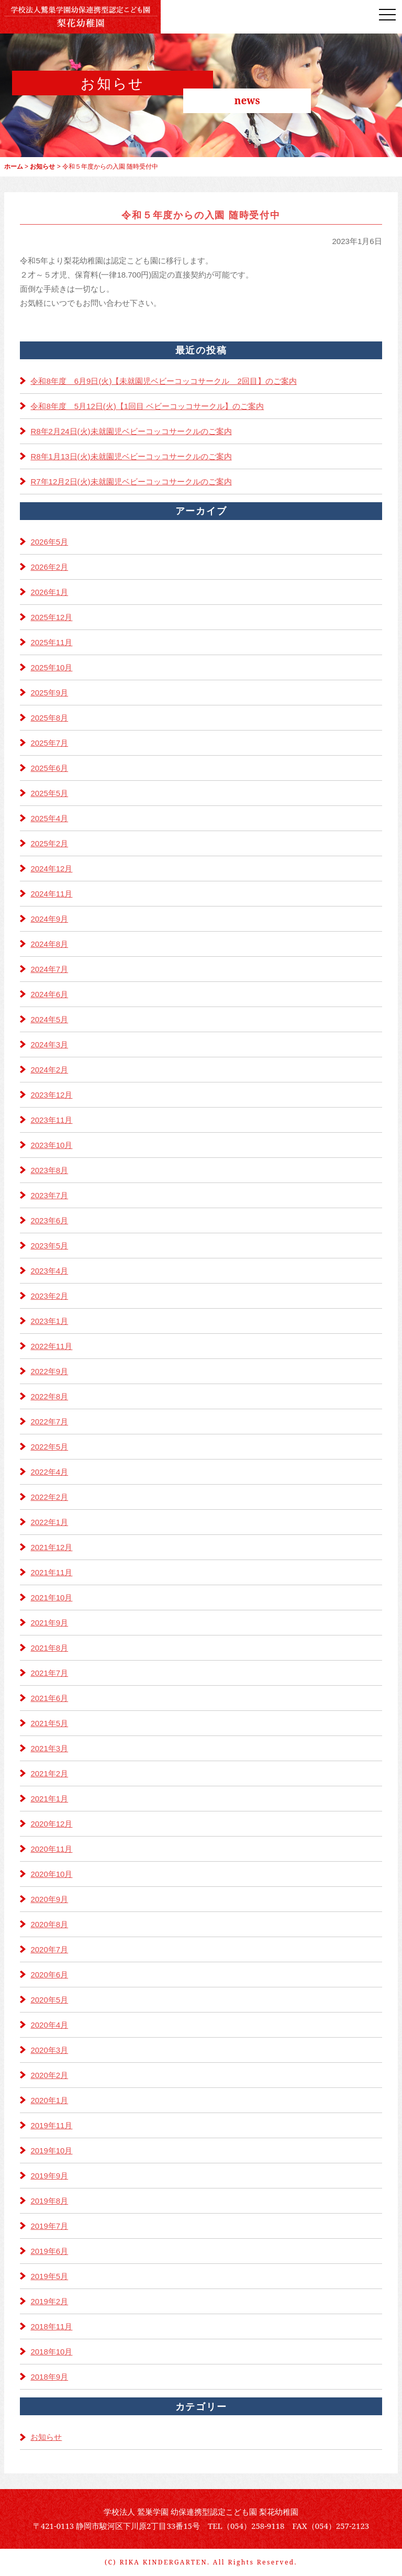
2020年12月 (51, 1823)
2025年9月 (49, 692)
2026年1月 (49, 592)
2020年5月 (49, 1999)
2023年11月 (51, 1119)
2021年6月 (49, 1698)
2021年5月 (49, 1723)
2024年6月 (49, 994)
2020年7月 (49, 1949)
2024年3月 (49, 1044)
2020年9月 (49, 1899)
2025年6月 (49, 768)
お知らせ (46, 2437)
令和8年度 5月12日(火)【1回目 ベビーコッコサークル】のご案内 (147, 406)
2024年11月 (51, 893)
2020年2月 (49, 2075)
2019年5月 (49, 2276)
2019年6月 (49, 2251)
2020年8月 (49, 1924)
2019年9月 (49, 2175)
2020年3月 (49, 2050)
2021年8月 (49, 1647)
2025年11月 (51, 642)
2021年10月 (51, 1597)
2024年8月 (49, 943)
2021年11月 (51, 1572)
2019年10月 (51, 2150)
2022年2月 (49, 1496)
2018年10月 (51, 2351)
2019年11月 (51, 2125)
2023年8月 (49, 1170)
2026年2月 (49, 566)
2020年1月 (49, 2100)
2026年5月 (49, 541)
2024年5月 (49, 1019)
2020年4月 (49, 2024)
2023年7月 (49, 1195)
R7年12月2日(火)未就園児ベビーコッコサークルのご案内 (130, 481)
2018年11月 (51, 2326)
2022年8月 (49, 1396)
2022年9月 (49, 1371)
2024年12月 (51, 868)
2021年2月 (49, 1773)
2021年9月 (49, 1622)
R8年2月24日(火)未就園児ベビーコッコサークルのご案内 (130, 431)
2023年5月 (49, 1245)
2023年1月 (49, 1321)
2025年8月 (49, 717)
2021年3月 (49, 1748)
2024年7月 (49, 969)
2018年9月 (49, 2376)
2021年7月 (49, 1672)
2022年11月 (51, 1346)
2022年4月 (49, 1471)
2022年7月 (49, 1421)
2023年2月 (49, 1295)
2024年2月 (49, 1069)
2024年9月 (49, 918)
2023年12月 (51, 1094)
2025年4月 (49, 818)
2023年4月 (49, 1270)
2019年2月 (49, 2301)
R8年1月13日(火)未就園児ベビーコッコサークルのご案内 (130, 456)
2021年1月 (49, 1798)
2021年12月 (51, 1547)
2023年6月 (49, 1220)
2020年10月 (51, 1874)
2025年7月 (49, 742)
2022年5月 (49, 1446)
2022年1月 (49, 1522)
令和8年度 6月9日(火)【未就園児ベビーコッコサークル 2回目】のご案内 (163, 381)
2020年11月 (51, 1848)
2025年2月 (49, 843)
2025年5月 (49, 793)
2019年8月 (49, 2200)
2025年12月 (51, 617)
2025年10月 (51, 667)
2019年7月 (49, 2225)
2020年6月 (49, 1974)
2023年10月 (51, 1145)
